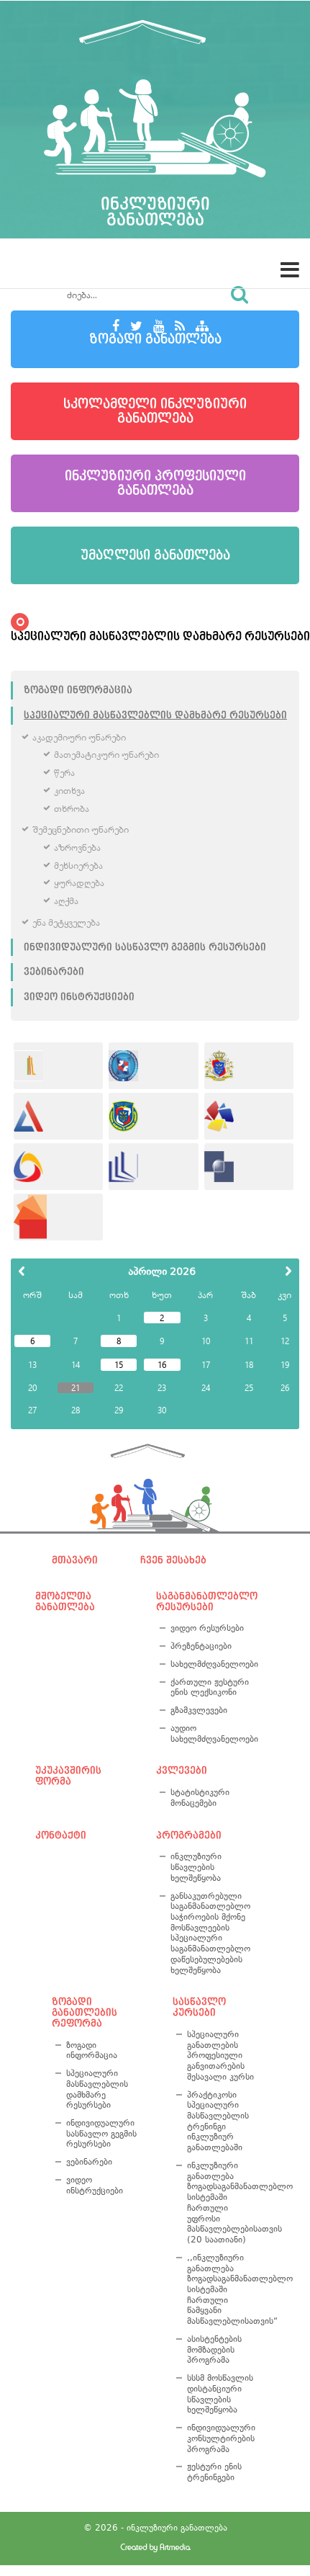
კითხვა (69, 790)
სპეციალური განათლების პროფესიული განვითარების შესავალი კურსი (220, 2055)
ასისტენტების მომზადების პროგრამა (214, 2349)
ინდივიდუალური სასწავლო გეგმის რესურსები (145, 947)
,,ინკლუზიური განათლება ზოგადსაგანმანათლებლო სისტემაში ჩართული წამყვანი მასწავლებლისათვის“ (223, 2289)
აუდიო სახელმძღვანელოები (211, 1733)
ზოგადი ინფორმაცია (78, 690)
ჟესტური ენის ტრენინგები (214, 2471)
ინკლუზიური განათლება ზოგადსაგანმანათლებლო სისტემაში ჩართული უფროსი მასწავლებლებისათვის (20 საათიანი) (223, 2202)
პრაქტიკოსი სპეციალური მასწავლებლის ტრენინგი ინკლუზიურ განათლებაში (218, 2121)
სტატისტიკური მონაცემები (199, 1797)
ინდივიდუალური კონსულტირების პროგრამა (221, 2438)
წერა (64, 772)
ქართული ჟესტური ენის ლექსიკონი (209, 1687)
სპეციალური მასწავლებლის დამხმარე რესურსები (155, 715)
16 (162, 1364)
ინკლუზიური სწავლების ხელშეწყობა (196, 1866)
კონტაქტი (60, 1835)
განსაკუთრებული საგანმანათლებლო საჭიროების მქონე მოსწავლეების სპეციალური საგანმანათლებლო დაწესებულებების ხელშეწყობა (210, 1933)
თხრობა (71, 808)
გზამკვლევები (198, 1710)
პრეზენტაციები (201, 1646)
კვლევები (181, 1771)
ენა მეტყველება (66, 922)
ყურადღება (79, 882)
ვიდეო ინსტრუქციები (79, 997)
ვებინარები (54, 972)
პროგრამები (189, 1835)
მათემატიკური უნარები (106, 754)
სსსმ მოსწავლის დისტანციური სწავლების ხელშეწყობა (220, 2394)
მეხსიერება (78, 865)
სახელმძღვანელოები (211, 1664)
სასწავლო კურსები (199, 2007)
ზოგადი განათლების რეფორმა (84, 2012)
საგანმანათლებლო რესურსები (204, 1601)
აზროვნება (77, 847)
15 (118, 1364)
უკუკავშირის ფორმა (68, 1776)
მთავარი (75, 1560)
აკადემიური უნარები (79, 737)
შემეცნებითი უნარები (80, 829)
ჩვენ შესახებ (173, 1560)
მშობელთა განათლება (65, 1601)
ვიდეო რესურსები (207, 1628)
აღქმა (66, 900)
